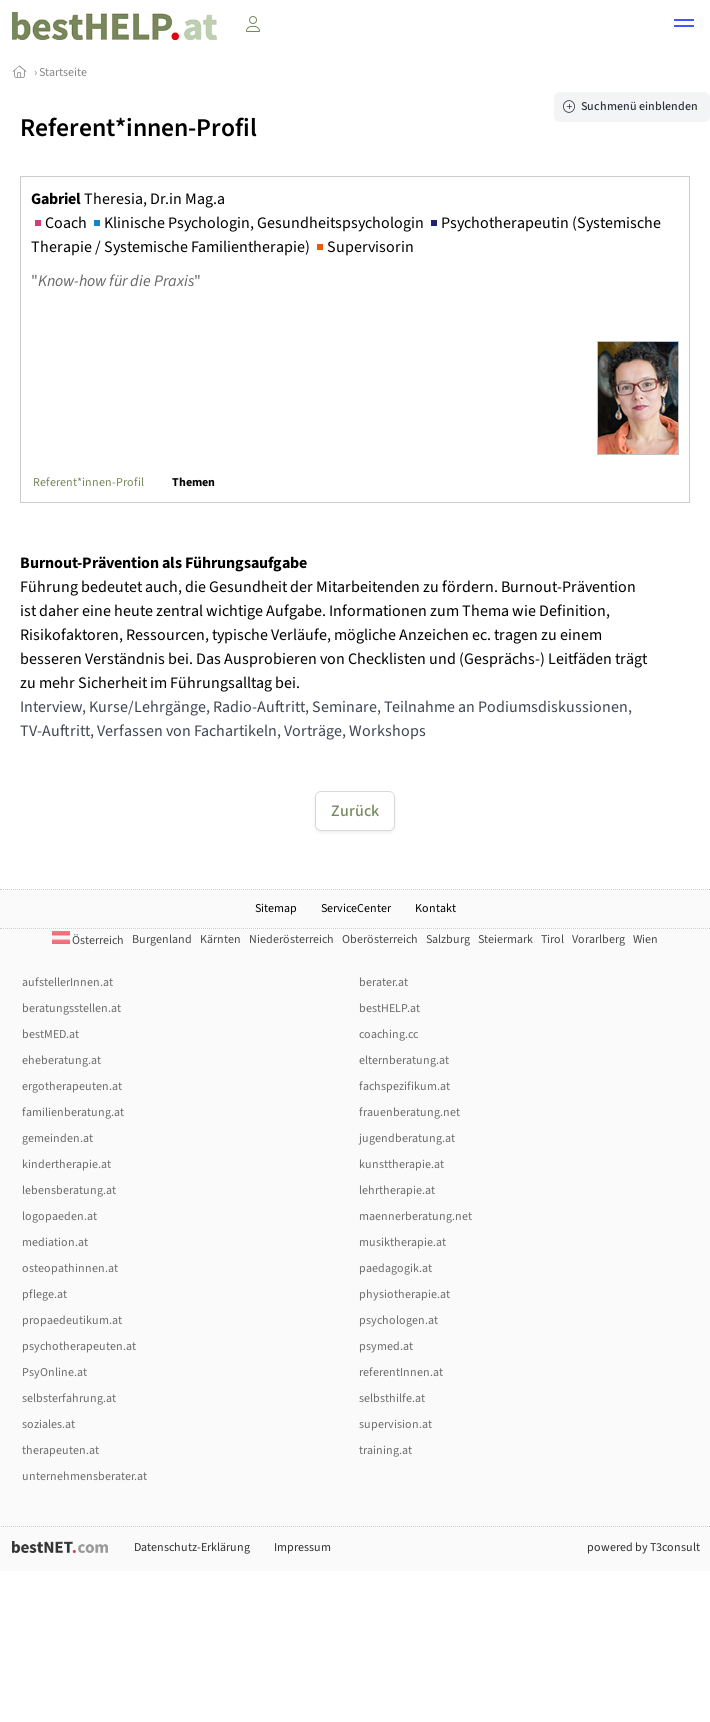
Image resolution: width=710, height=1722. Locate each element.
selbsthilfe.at (392, 1398)
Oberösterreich (380, 939)
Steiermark (505, 939)
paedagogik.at (395, 1268)
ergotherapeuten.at (72, 1086)
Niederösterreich (291, 939)
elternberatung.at (404, 1060)
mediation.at (55, 1242)
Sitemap (276, 908)
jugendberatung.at (407, 1138)
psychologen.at (398, 1320)
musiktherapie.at (402, 1242)
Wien (645, 939)
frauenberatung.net (409, 1112)
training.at (385, 1450)
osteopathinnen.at (70, 1268)
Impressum (302, 1547)
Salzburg (448, 939)
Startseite (63, 72)
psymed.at (386, 1346)
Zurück (355, 811)
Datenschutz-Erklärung (192, 1547)
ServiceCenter (356, 908)
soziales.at (48, 1424)
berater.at (383, 982)
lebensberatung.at (69, 1190)
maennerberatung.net (415, 1216)
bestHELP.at (389, 1008)
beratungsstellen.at (71, 1008)
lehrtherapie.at (397, 1190)
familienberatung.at (73, 1112)
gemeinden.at (57, 1138)
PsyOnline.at (54, 1372)
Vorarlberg (598, 939)
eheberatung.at (61, 1060)
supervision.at (395, 1424)
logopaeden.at (59, 1216)
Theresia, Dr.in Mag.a (128, 199)
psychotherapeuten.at (79, 1346)
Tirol (552, 939)
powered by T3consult (643, 1547)
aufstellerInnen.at (67, 982)
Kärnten (220, 939)
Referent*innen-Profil (88, 482)
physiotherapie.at (404, 1294)
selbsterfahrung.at (69, 1398)
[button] (684, 26)
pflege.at (44, 1294)
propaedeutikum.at (72, 1320)
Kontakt (435, 908)
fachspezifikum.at (404, 1086)
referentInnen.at (401, 1372)
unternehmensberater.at (84, 1476)
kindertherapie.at (66, 1164)
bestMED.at (50, 1034)
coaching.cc (388, 1034)
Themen (193, 482)
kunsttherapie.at (401, 1164)
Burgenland (162, 939)
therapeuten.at (60, 1450)
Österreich (88, 940)
